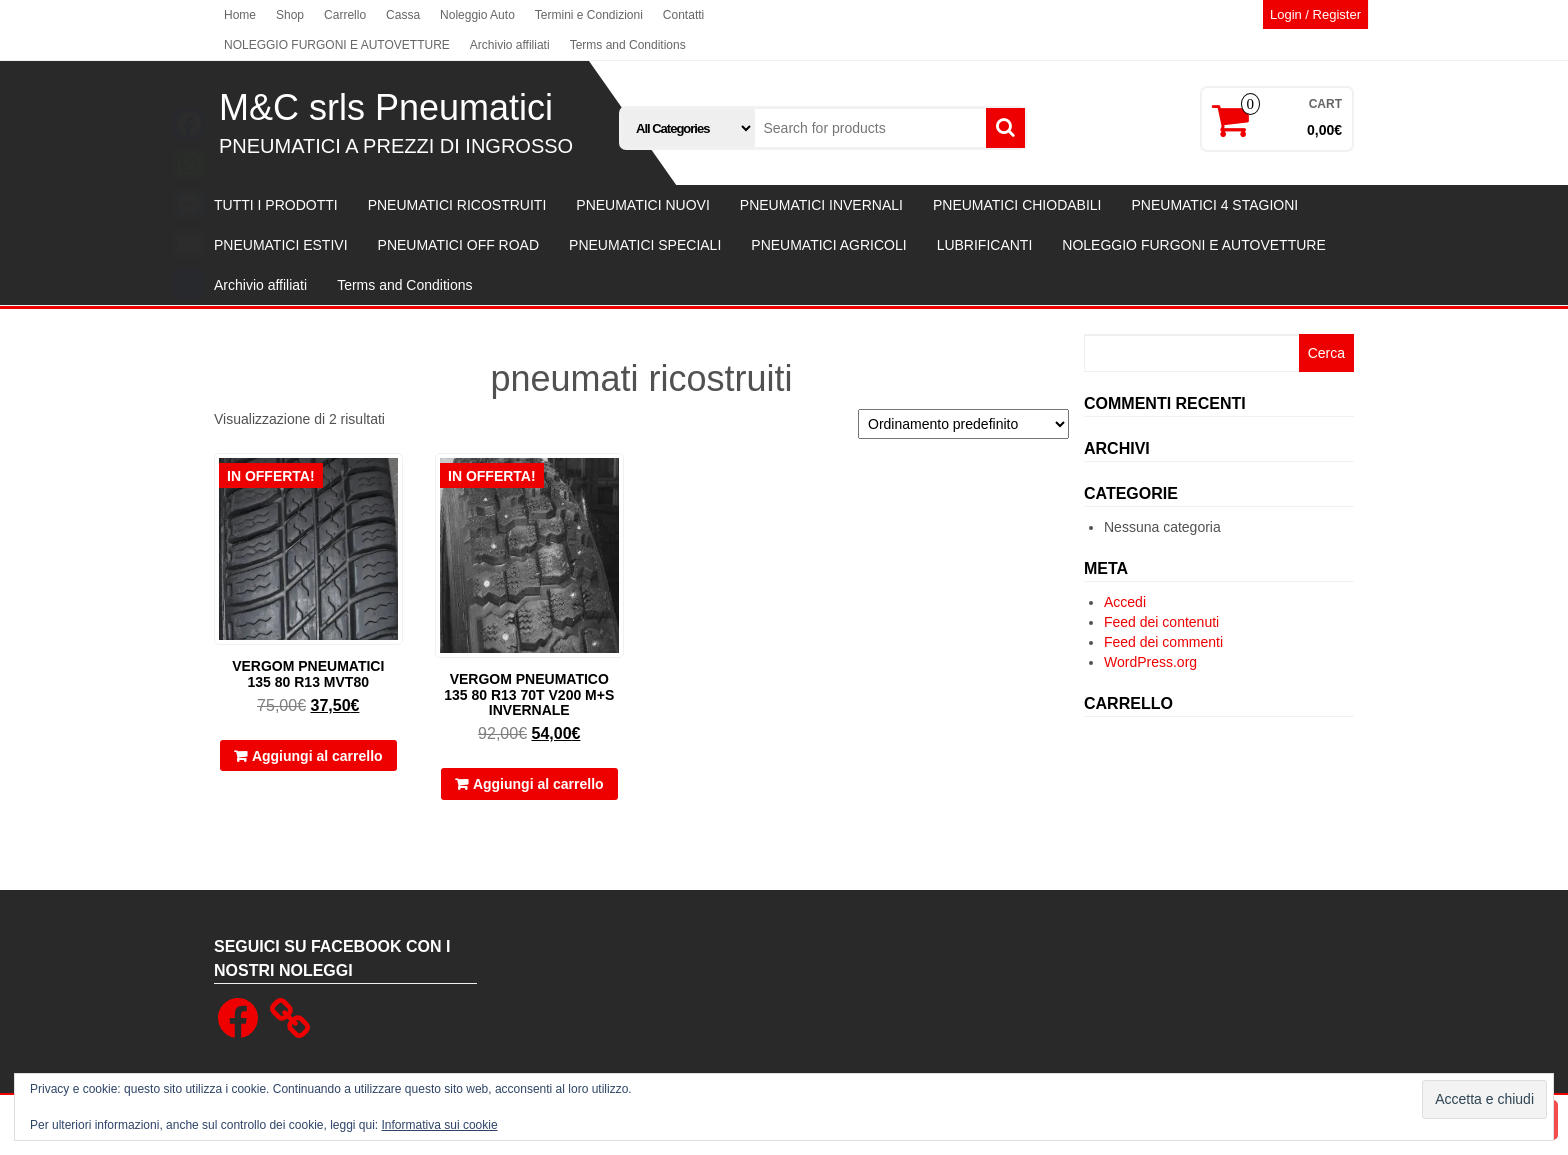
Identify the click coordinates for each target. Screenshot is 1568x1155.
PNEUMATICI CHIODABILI (1017, 205)
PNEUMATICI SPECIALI (645, 245)
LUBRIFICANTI (985, 245)
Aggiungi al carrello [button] (317, 756)
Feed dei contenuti (1161, 622)
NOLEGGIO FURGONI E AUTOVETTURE (337, 45)
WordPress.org (1150, 662)
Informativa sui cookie (440, 1125)
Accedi (1125, 602)
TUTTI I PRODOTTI (276, 205)
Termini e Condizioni (589, 15)
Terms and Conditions (628, 45)
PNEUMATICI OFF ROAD (459, 245)
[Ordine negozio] (963, 424)
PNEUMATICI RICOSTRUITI (457, 205)
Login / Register (1315, 14)
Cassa (403, 15)
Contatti (683, 15)
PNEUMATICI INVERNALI (821, 205)
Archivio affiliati (510, 45)
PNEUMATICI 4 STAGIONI (1214, 205)
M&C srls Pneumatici (386, 107)
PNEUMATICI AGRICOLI (828, 245)
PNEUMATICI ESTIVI (281, 245)
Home (240, 15)
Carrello (345, 15)
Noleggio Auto (477, 15)
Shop (290, 15)
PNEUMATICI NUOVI (643, 205)
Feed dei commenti (1163, 642)
